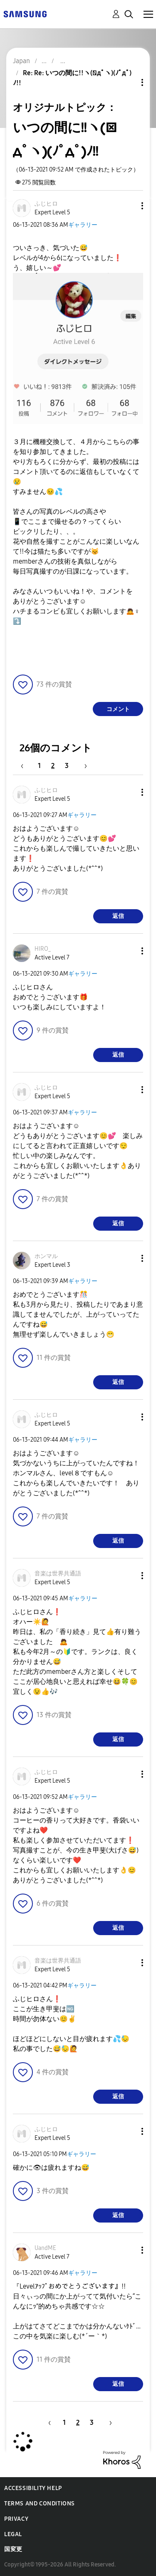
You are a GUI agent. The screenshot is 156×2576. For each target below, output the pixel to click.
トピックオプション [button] (128, 82)
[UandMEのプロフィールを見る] (45, 2248)
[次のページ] (82, 765)
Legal (13, 2534)
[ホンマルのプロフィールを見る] (46, 1256)
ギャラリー (82, 224)
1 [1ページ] (39, 766)
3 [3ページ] (67, 766)
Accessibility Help (33, 2488)
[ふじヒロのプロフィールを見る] (46, 203)
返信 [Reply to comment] (118, 916)
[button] (129, 205)
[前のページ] (26, 765)
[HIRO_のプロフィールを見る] (43, 948)
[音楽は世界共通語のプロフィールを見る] (58, 1573)
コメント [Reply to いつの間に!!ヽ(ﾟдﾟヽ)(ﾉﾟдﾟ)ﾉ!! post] (118, 709)
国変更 (13, 2549)
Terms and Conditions (39, 2503)
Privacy (16, 2518)
